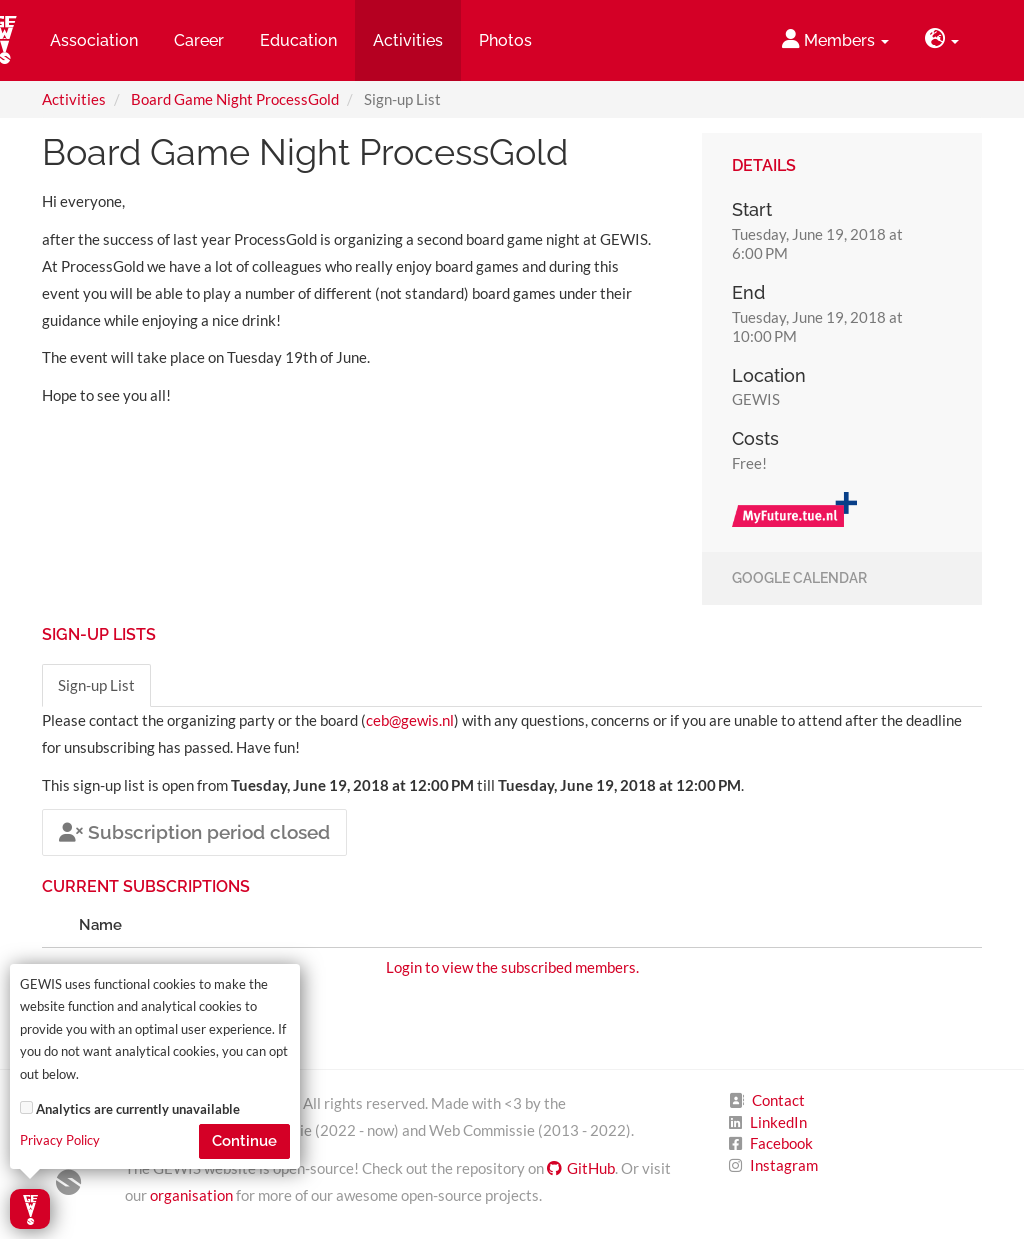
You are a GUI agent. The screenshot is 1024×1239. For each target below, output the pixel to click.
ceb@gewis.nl (410, 720)
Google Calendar (799, 579)
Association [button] (94, 40)
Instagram (784, 1165)
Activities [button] (408, 40)
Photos (505, 40)
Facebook (781, 1143)
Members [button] (835, 39)
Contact (778, 1100)
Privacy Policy (60, 1140)
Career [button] (199, 40)
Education (298, 40)
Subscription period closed (194, 832)
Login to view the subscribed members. (512, 967)
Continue (244, 1141)
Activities (74, 99)
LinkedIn (778, 1122)
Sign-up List (96, 685)
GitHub (581, 1168)
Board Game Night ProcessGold (235, 99)
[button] (942, 40)
